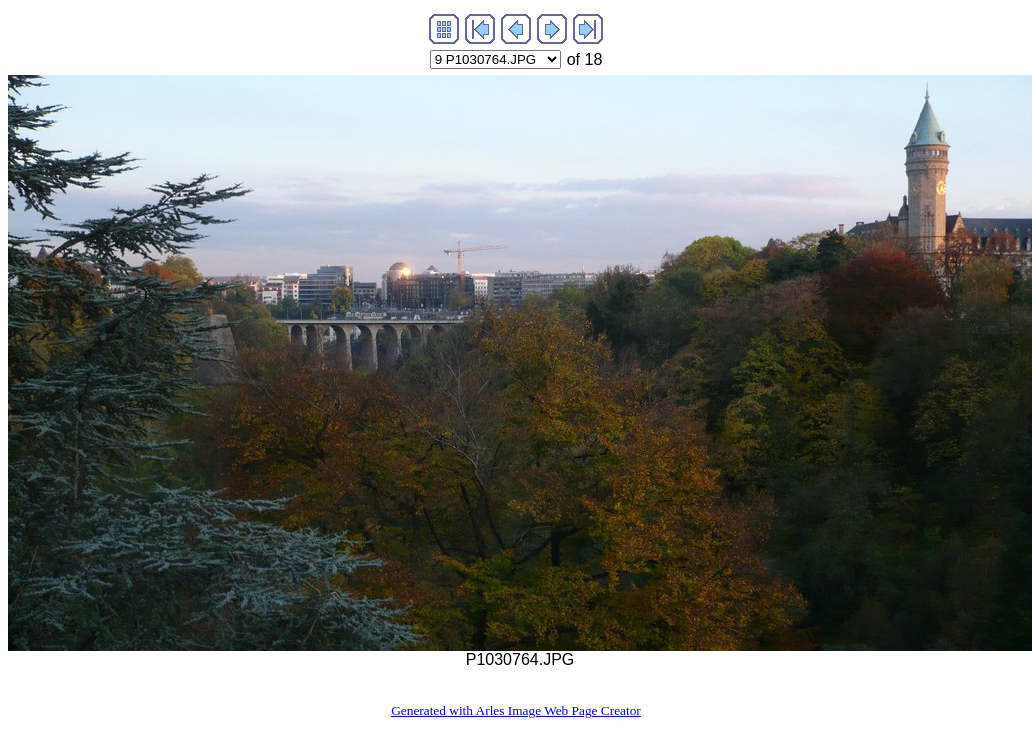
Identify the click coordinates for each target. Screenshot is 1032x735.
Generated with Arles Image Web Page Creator (516, 710)
